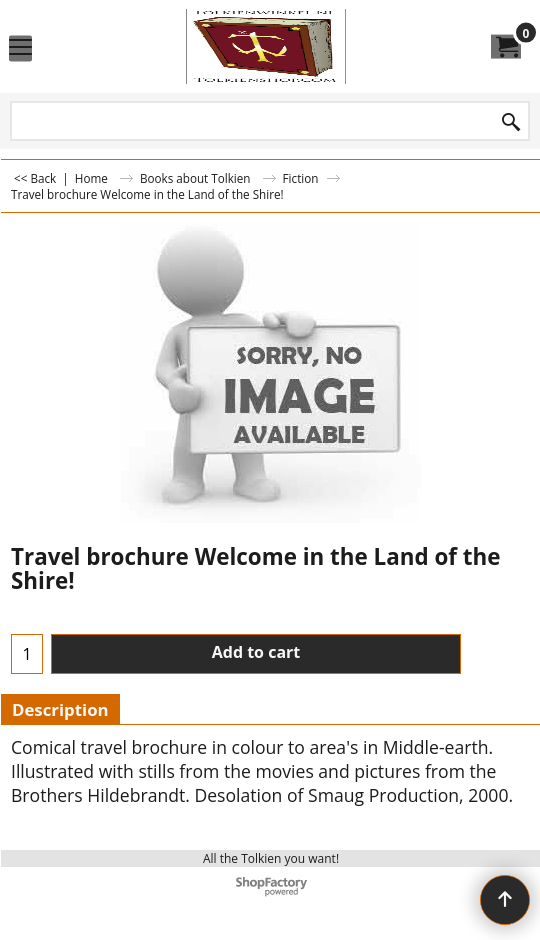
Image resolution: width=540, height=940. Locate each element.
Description (60, 709)
